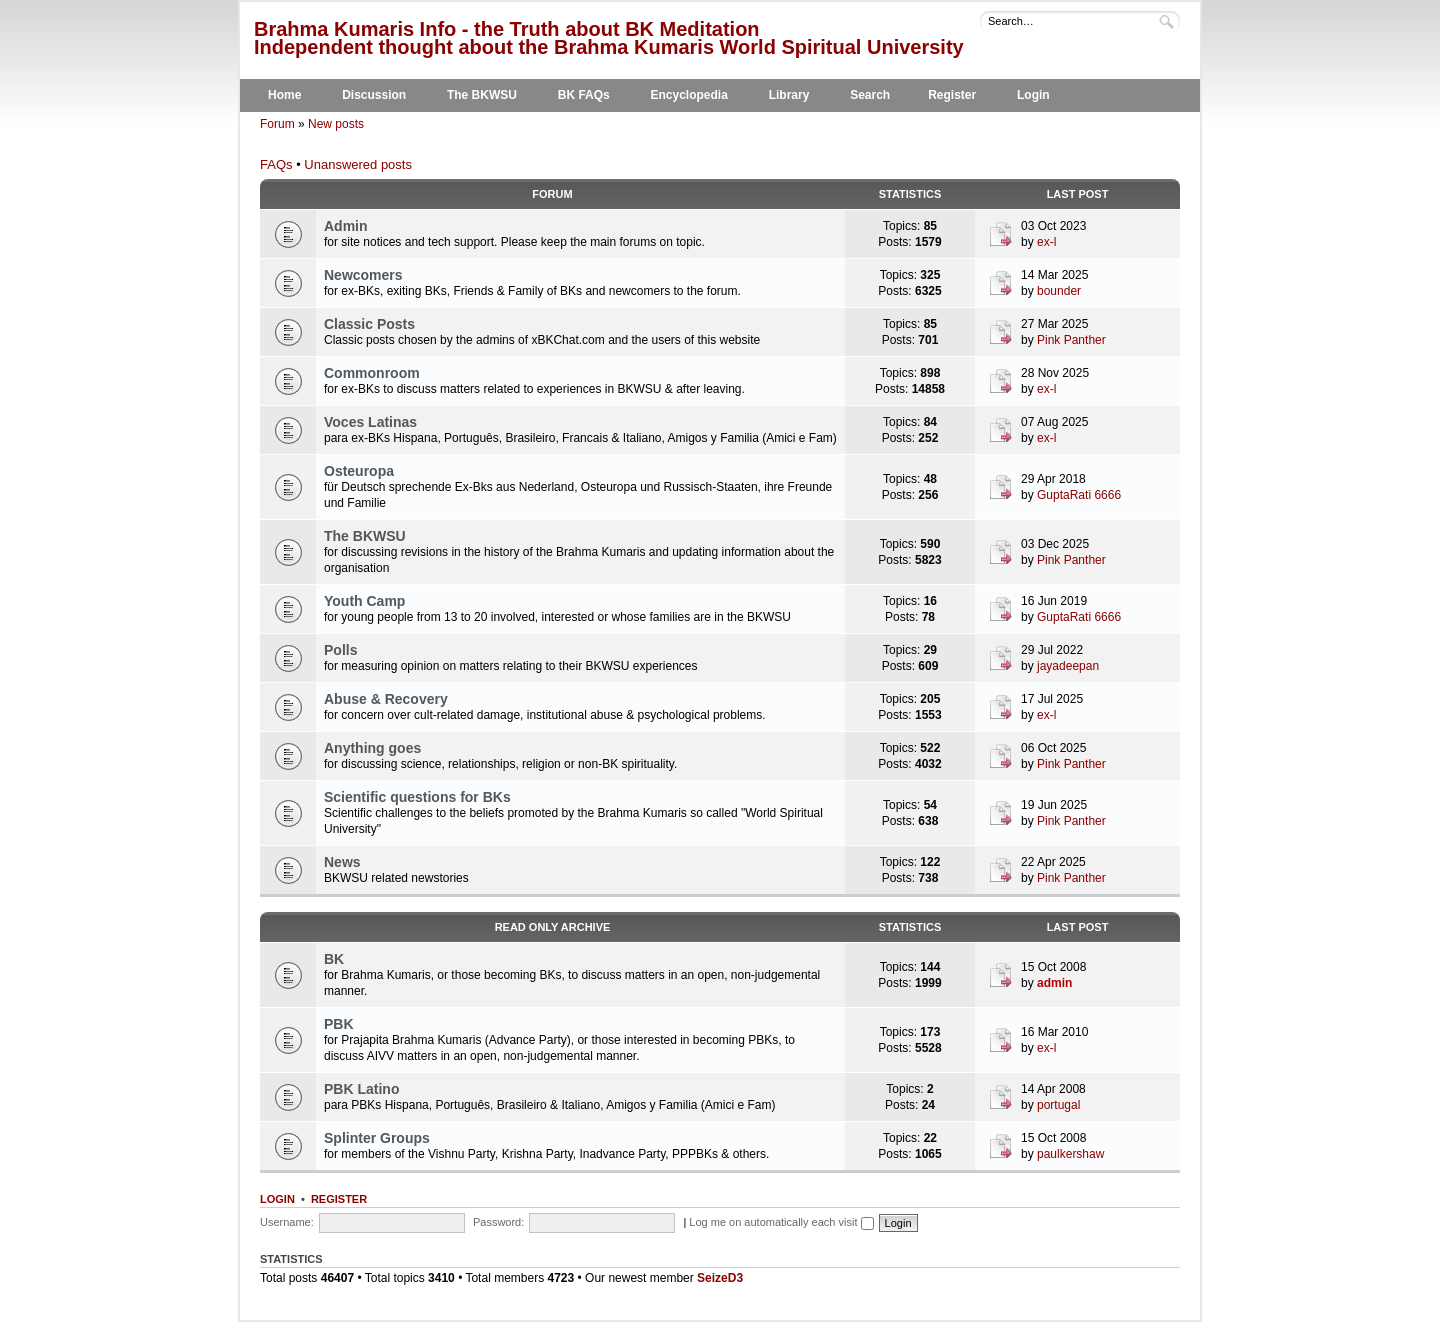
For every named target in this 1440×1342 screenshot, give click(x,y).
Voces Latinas (370, 422)
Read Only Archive (553, 927)
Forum (277, 124)
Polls (340, 650)
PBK (339, 1024)
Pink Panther (1071, 340)
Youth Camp (364, 601)
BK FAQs (584, 95)
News (342, 862)
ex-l (1046, 242)
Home (284, 95)
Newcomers (363, 275)
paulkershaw (1070, 1154)
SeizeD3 (720, 1278)
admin (1054, 983)
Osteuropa (359, 471)
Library (789, 95)
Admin (346, 226)
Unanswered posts (358, 164)
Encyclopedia (689, 95)
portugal (1058, 1105)
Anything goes (372, 748)
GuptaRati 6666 (1079, 495)
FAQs (276, 164)
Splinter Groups (377, 1138)
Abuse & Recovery (386, 699)
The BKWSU (482, 95)
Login (1033, 95)
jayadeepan (1068, 666)
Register (952, 95)
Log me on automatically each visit (781, 1222)
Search (870, 95)
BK (334, 959)
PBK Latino (361, 1089)
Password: (498, 1222)
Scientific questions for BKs (417, 797)
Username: (287, 1222)
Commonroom (372, 373)
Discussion (374, 95)
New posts (336, 124)
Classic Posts (369, 324)
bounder (1059, 291)
